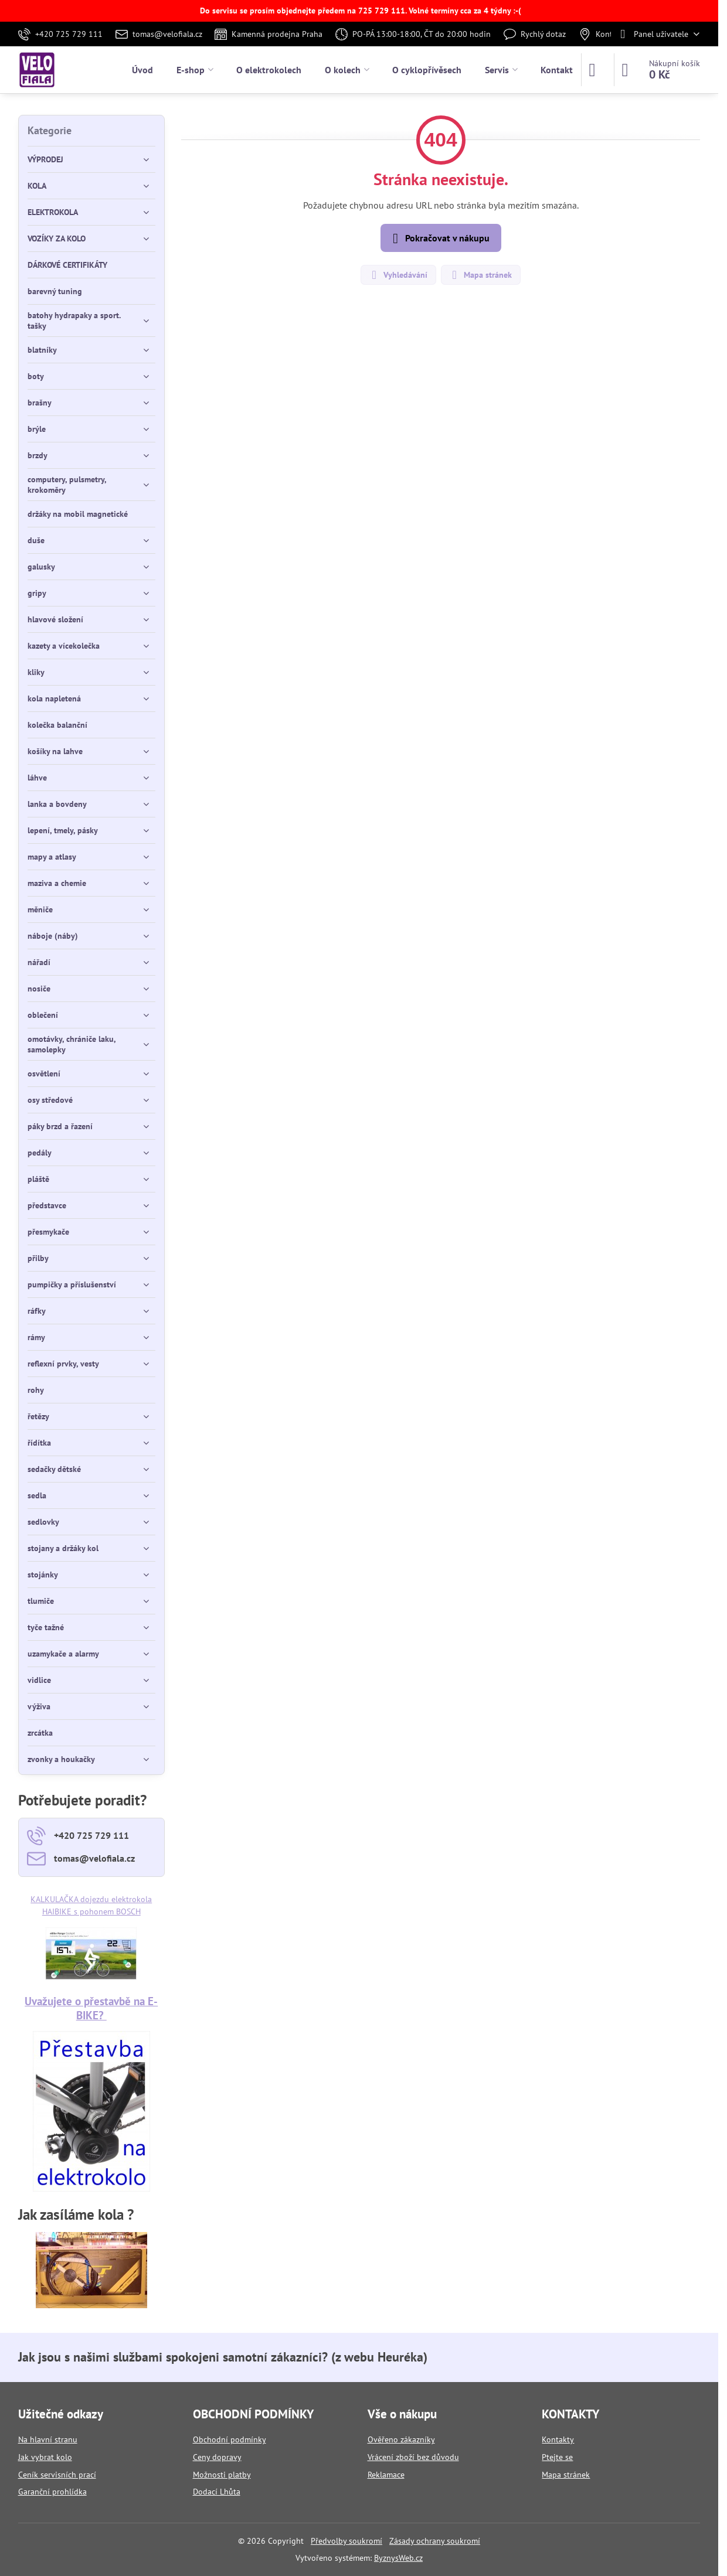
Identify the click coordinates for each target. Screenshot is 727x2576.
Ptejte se (557, 2457)
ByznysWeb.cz (398, 2558)
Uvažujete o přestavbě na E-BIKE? (91, 2008)
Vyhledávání (397, 275)
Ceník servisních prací (57, 2474)
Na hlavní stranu (47, 2439)
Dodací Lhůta (216, 2491)
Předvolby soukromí (346, 2541)
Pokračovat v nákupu (439, 238)
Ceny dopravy (217, 2457)
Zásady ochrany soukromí (434, 2541)
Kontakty (558, 2439)
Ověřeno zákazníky (401, 2439)
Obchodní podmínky (229, 2439)
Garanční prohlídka (52, 2491)
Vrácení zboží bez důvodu (413, 2457)
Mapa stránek (480, 275)
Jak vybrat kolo (45, 2457)
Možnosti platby (222, 2474)
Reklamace (386, 2474)
